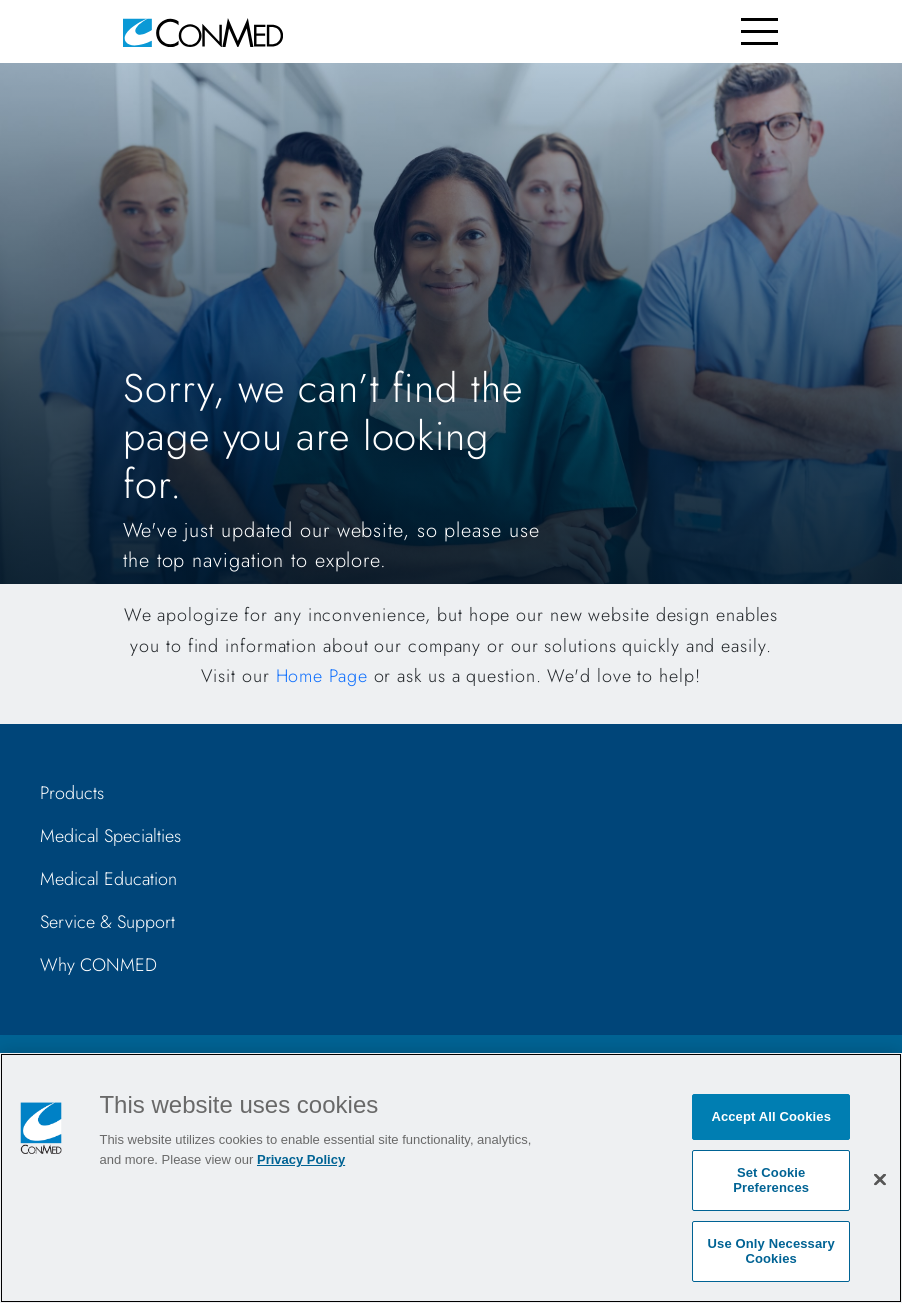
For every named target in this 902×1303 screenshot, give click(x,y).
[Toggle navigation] (759, 31)
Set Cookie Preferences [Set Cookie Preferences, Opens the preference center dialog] (771, 1180)
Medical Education (108, 879)
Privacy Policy (301, 1159)
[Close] (880, 1179)
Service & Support (107, 922)
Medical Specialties (110, 836)
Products (72, 793)
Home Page (322, 676)
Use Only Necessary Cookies (771, 1251)
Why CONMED (98, 965)
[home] (203, 31)
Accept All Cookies (771, 1116)
